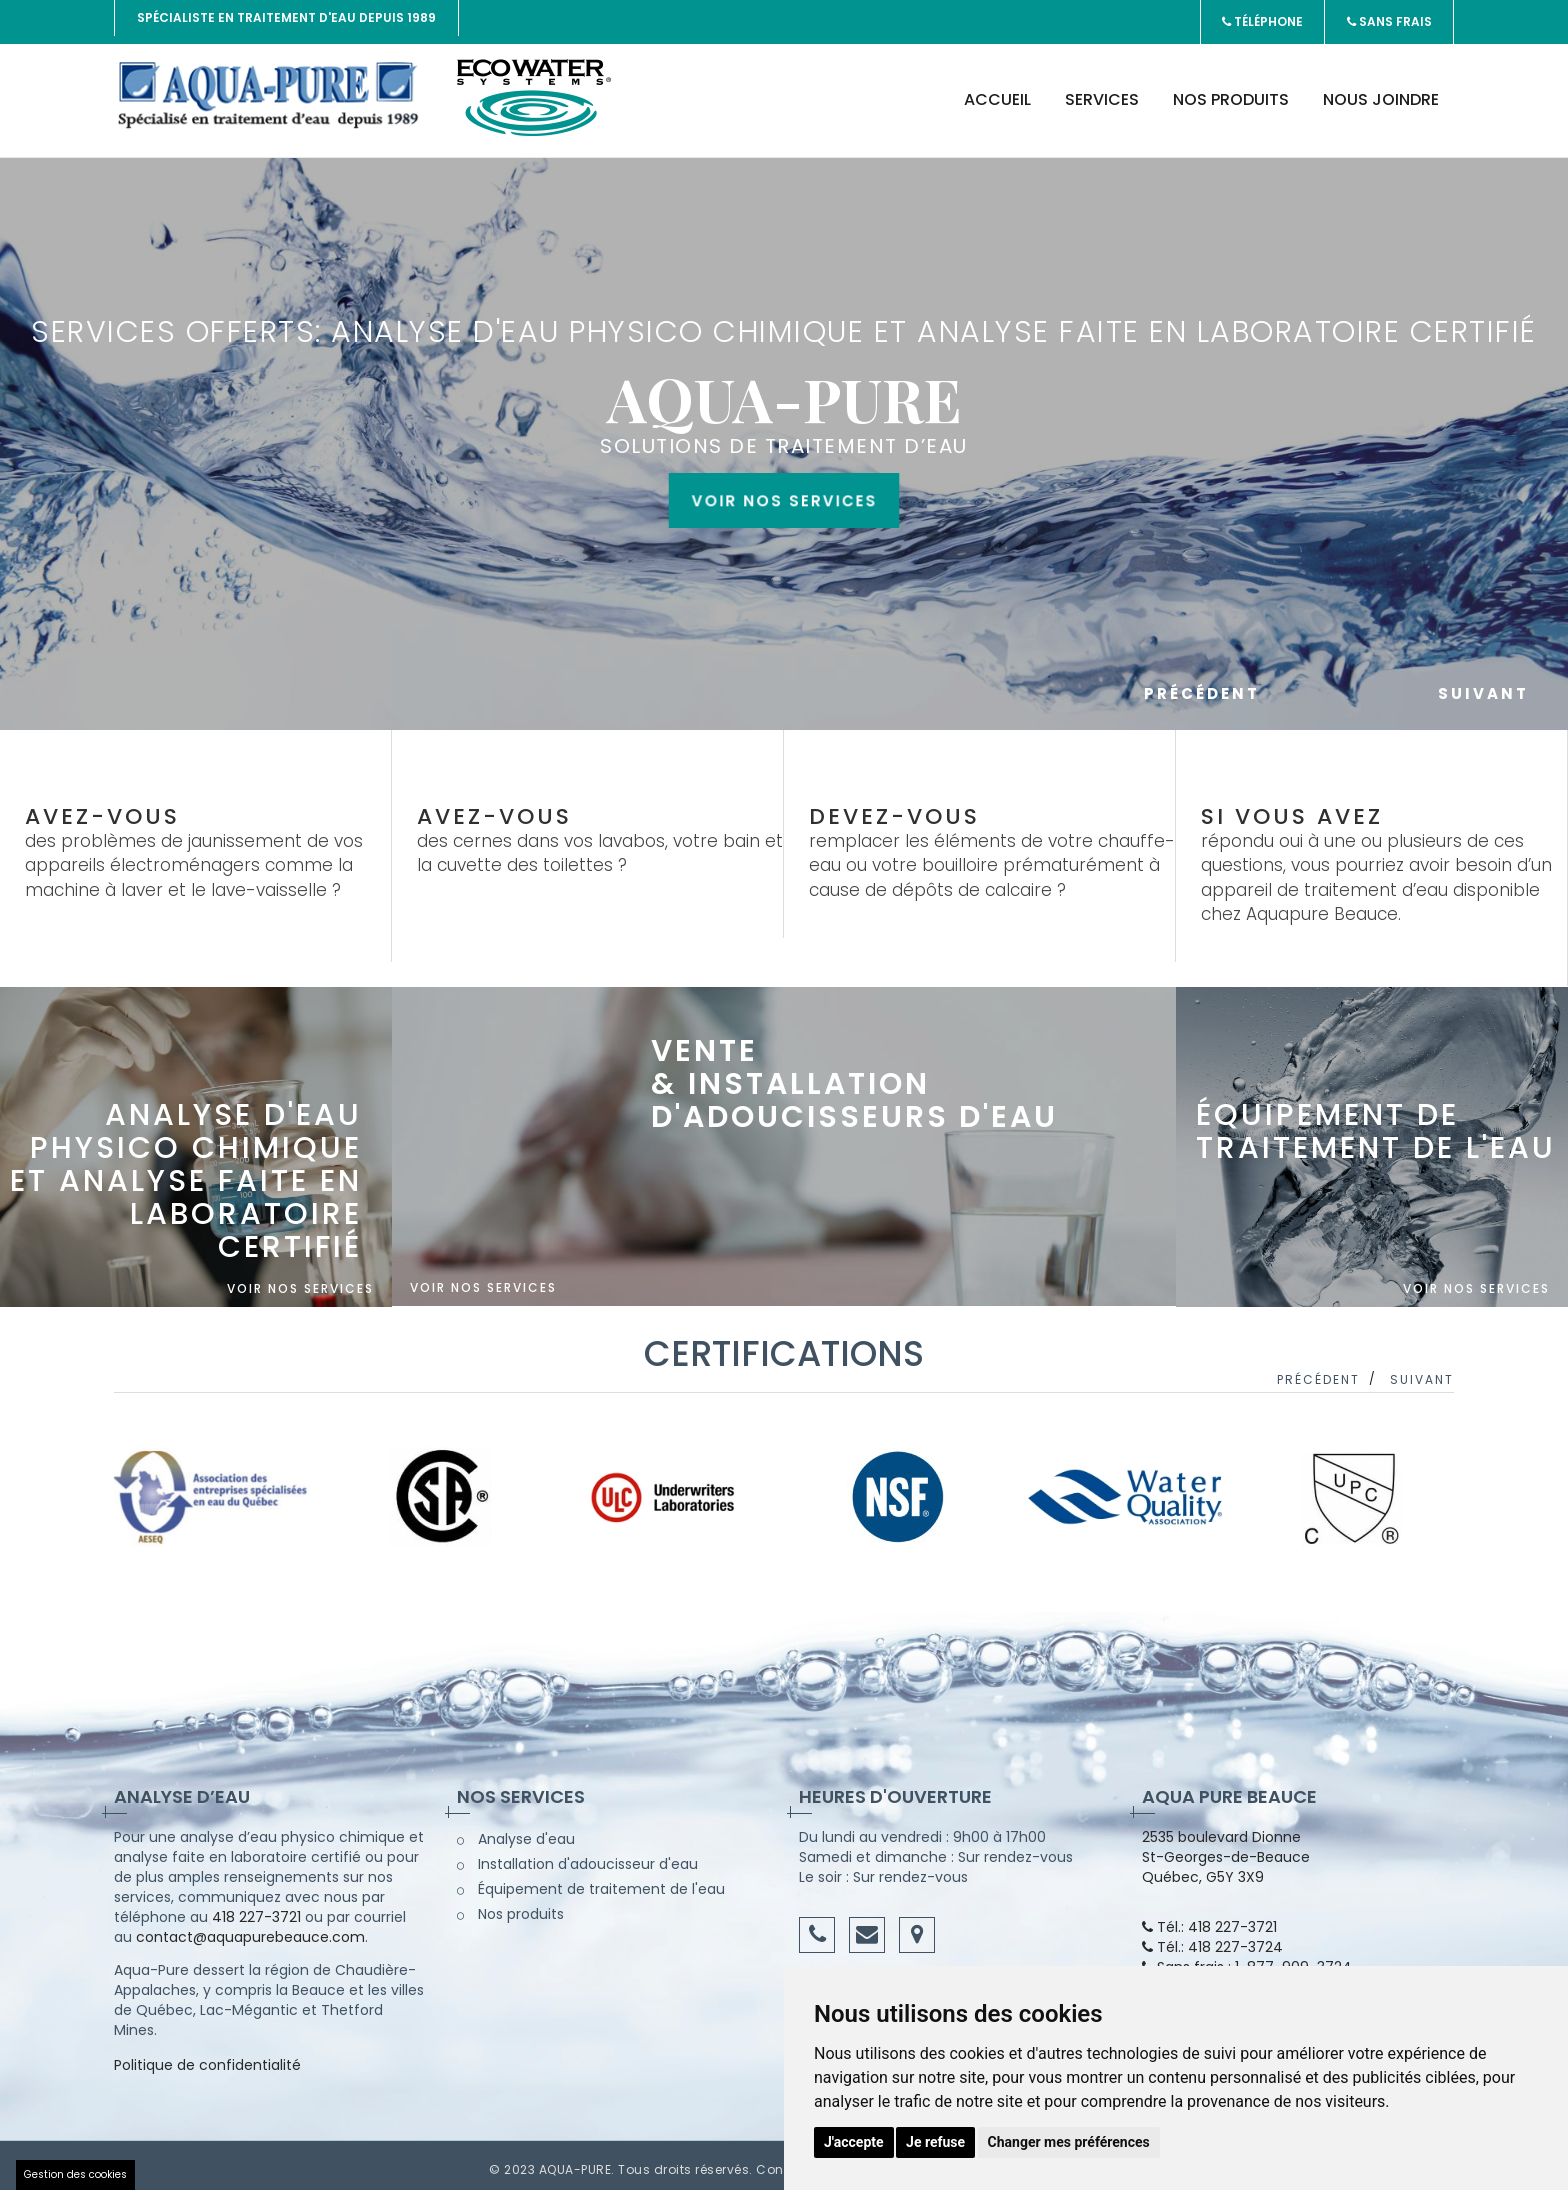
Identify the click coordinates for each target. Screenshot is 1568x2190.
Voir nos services (784, 631)
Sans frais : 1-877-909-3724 (1247, 1959)
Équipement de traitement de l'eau (591, 1881)
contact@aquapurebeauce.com (250, 1929)
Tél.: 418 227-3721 (1209, 1919)
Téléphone (1260, 17)
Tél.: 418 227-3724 (1212, 1939)
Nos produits (1231, 91)
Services (1102, 91)
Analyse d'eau (516, 1831)
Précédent (1275, 685)
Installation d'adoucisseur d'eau (577, 1856)
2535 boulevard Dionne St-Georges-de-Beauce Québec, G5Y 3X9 (1226, 1849)
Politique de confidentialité (207, 2057)
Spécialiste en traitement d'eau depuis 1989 (286, 17)
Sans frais (1388, 17)
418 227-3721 (256, 1909)
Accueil (997, 91)
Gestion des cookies (75, 2174)
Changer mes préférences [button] (1069, 2142)
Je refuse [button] (935, 2142)
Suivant (1483, 685)
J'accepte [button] (854, 2142)
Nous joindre (1381, 91)
